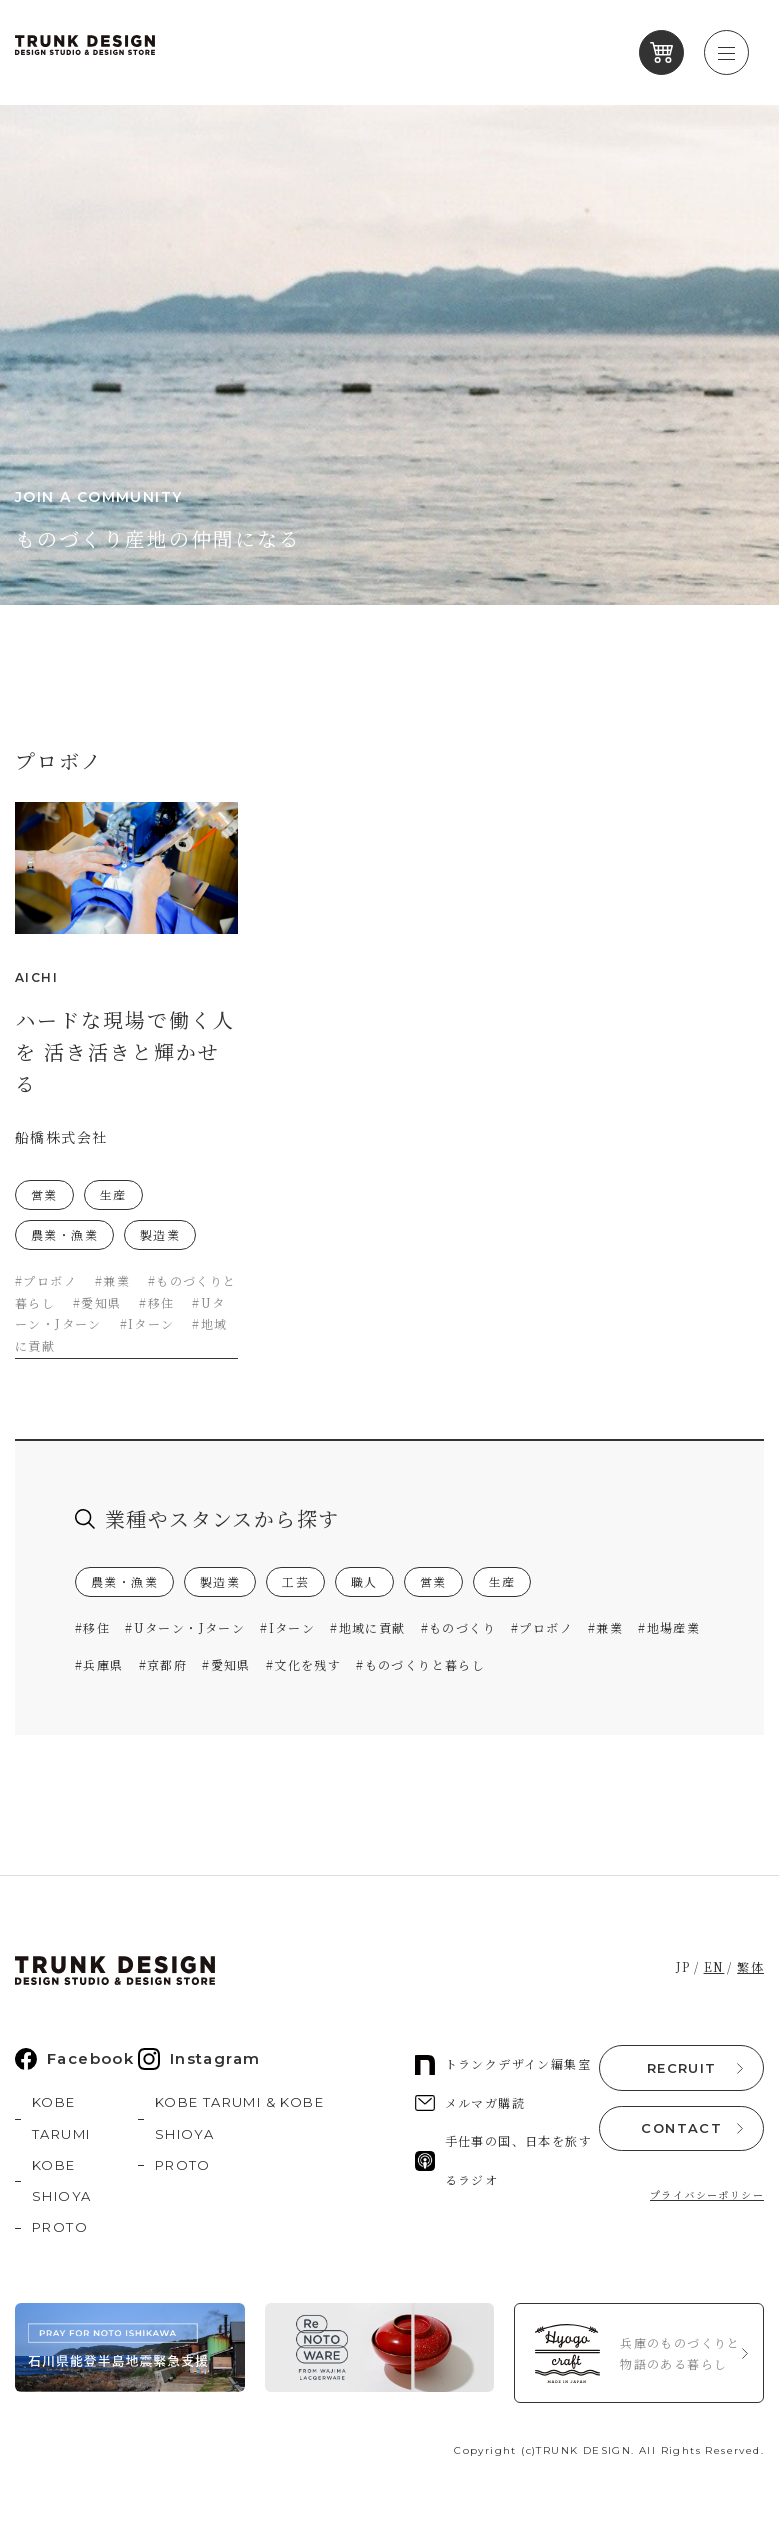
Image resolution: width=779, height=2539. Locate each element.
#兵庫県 (99, 1661)
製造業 (220, 1579)
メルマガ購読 (470, 2099)
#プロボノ (542, 1625)
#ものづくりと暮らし (420, 1661)
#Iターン (287, 1625)
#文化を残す (303, 1661)
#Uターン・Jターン (185, 1625)
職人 (364, 1579)
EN (714, 1964)
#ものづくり (458, 1625)
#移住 (92, 1625)
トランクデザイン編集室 (503, 2062)
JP (683, 1964)
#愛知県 (226, 1661)
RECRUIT (682, 2065)
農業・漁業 (124, 1579)
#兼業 (605, 1625)
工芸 (295, 1579)
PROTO (60, 2225)
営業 (433, 1579)
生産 (502, 1579)
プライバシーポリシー (707, 2191)
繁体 (750, 1964)
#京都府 (163, 1661)
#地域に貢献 (367, 1625)
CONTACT (681, 2125)
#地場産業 (669, 1625)
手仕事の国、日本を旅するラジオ (503, 2157)
